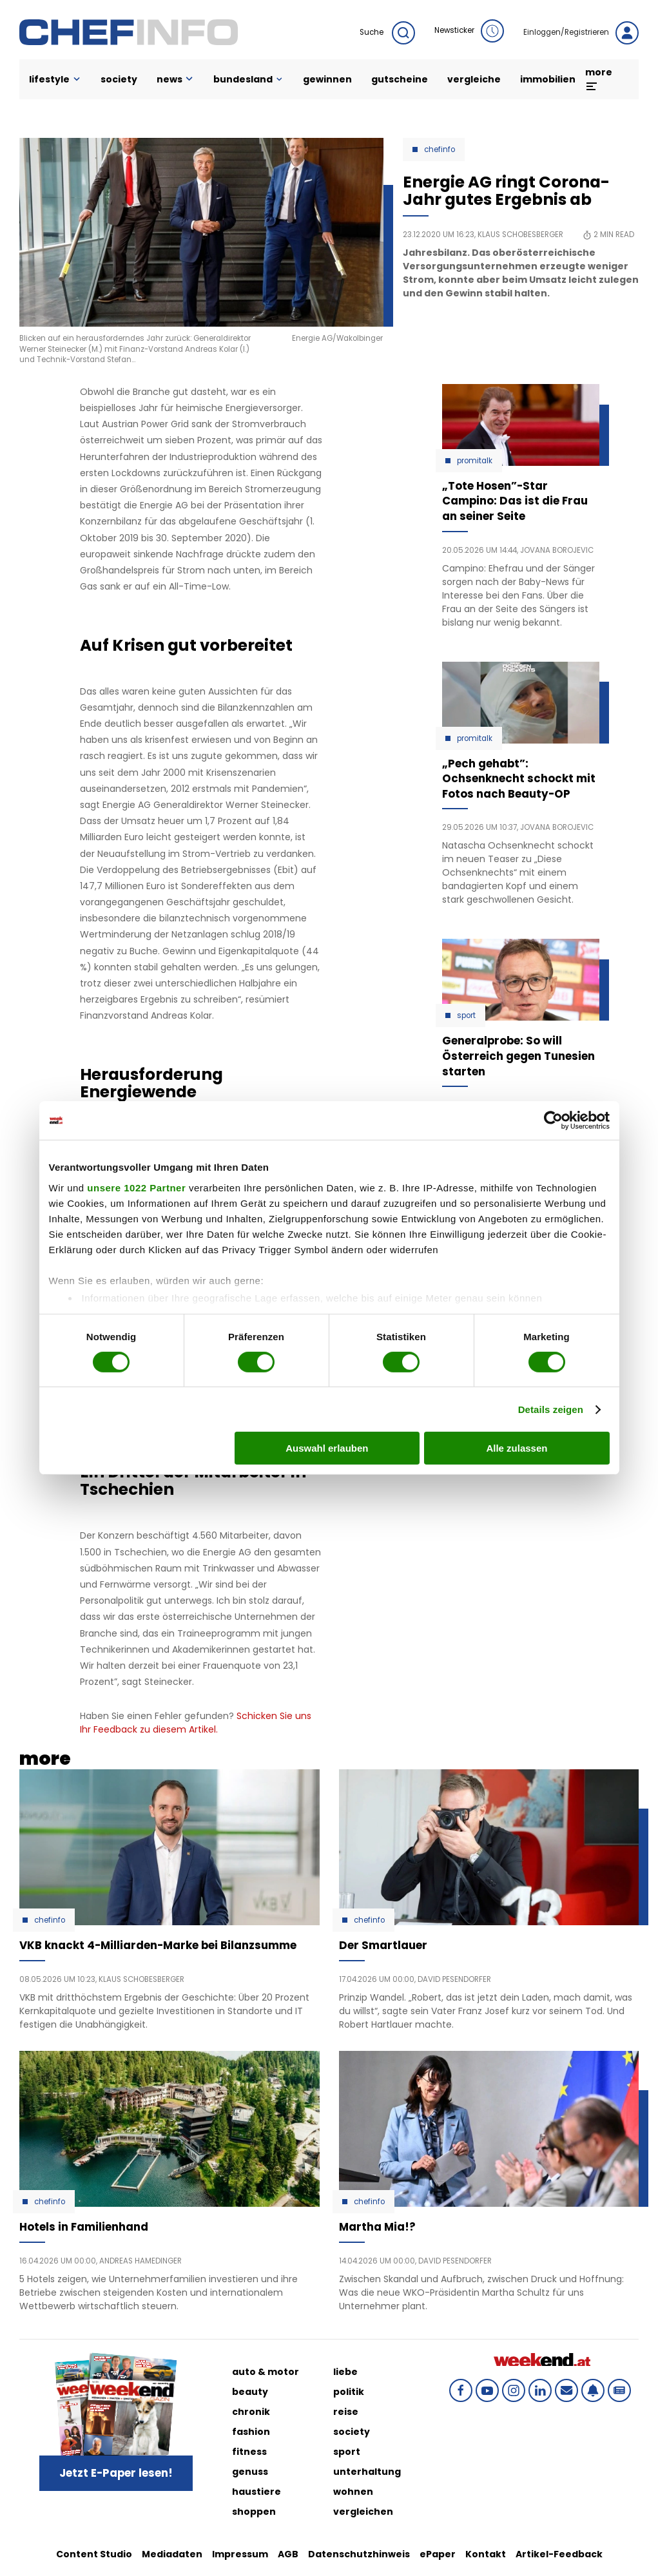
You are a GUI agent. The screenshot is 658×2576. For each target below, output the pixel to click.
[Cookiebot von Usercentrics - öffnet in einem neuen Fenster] (553, 1120)
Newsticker (469, 31)
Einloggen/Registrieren (581, 32)
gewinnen (327, 79)
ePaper (438, 2554)
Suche (387, 32)
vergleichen (363, 2511)
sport (346, 2451)
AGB (288, 2554)
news (176, 79)
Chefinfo (439, 149)
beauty (250, 2391)
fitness (249, 2451)
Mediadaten (172, 2554)
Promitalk (474, 461)
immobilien (548, 79)
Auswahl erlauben (326, 1448)
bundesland (248, 79)
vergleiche (474, 79)
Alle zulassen (516, 1448)
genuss (250, 2471)
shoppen (254, 2511)
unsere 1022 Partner (136, 1187)
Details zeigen (550, 1409)
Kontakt (485, 2554)
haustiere (256, 2491)
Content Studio (94, 2554)
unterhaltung (367, 2471)
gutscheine (399, 79)
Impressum (240, 2554)
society (119, 79)
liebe (345, 2371)
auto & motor (265, 2371)
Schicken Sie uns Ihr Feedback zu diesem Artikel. (195, 1722)
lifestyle (55, 79)
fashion (251, 2431)
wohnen (353, 2491)
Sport (466, 1015)
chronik (251, 2411)
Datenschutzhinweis (359, 2554)
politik (348, 2391)
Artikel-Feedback (559, 2554)
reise (345, 2411)
